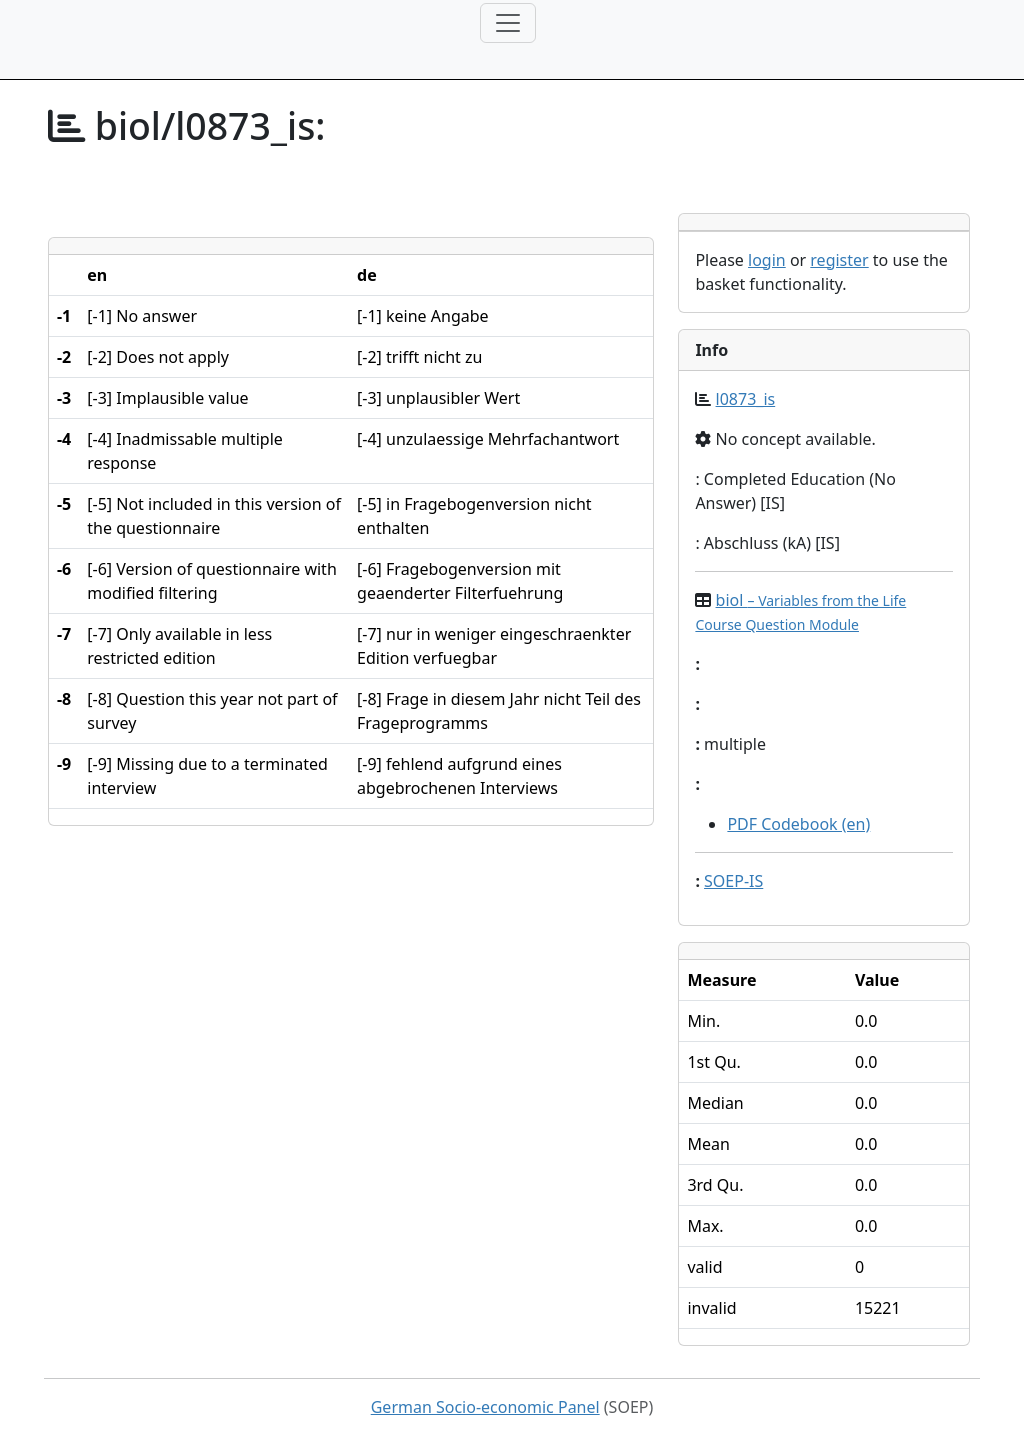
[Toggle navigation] (508, 23)
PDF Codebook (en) (798, 824)
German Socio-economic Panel (485, 1407)
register (839, 260)
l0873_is (746, 399)
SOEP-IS (733, 881)
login (767, 260)
